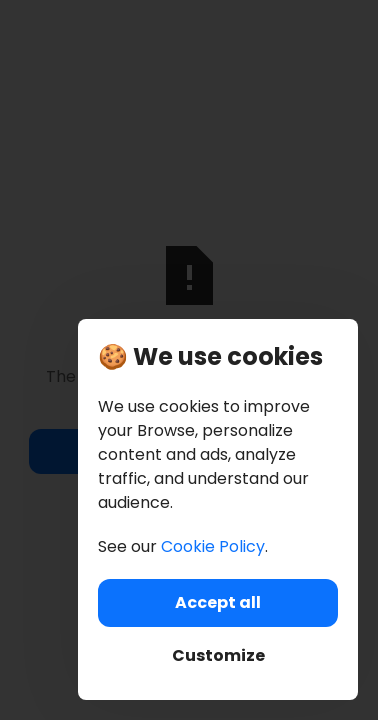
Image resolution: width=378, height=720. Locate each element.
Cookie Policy (213, 546)
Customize (218, 655)
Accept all (218, 602)
